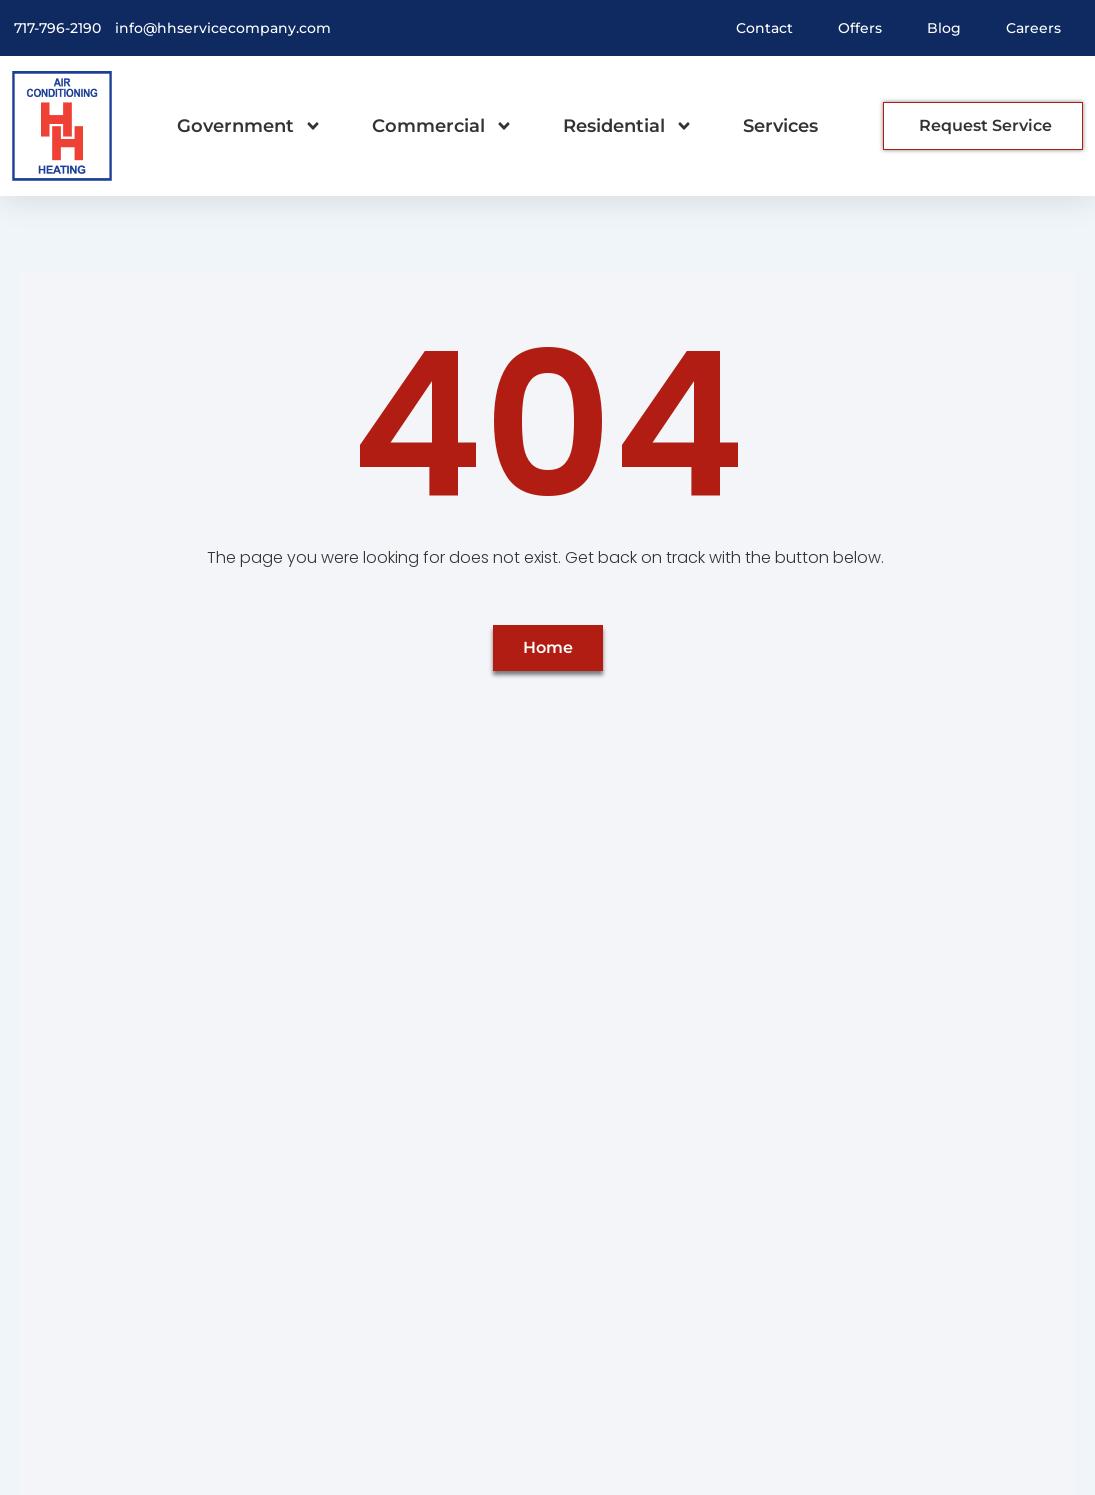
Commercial (442, 126)
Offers (860, 28)
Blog (944, 28)
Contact (764, 28)
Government (249, 126)
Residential (628, 126)
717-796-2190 (57, 28)
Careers (1033, 28)
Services (780, 126)
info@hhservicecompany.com (223, 28)
